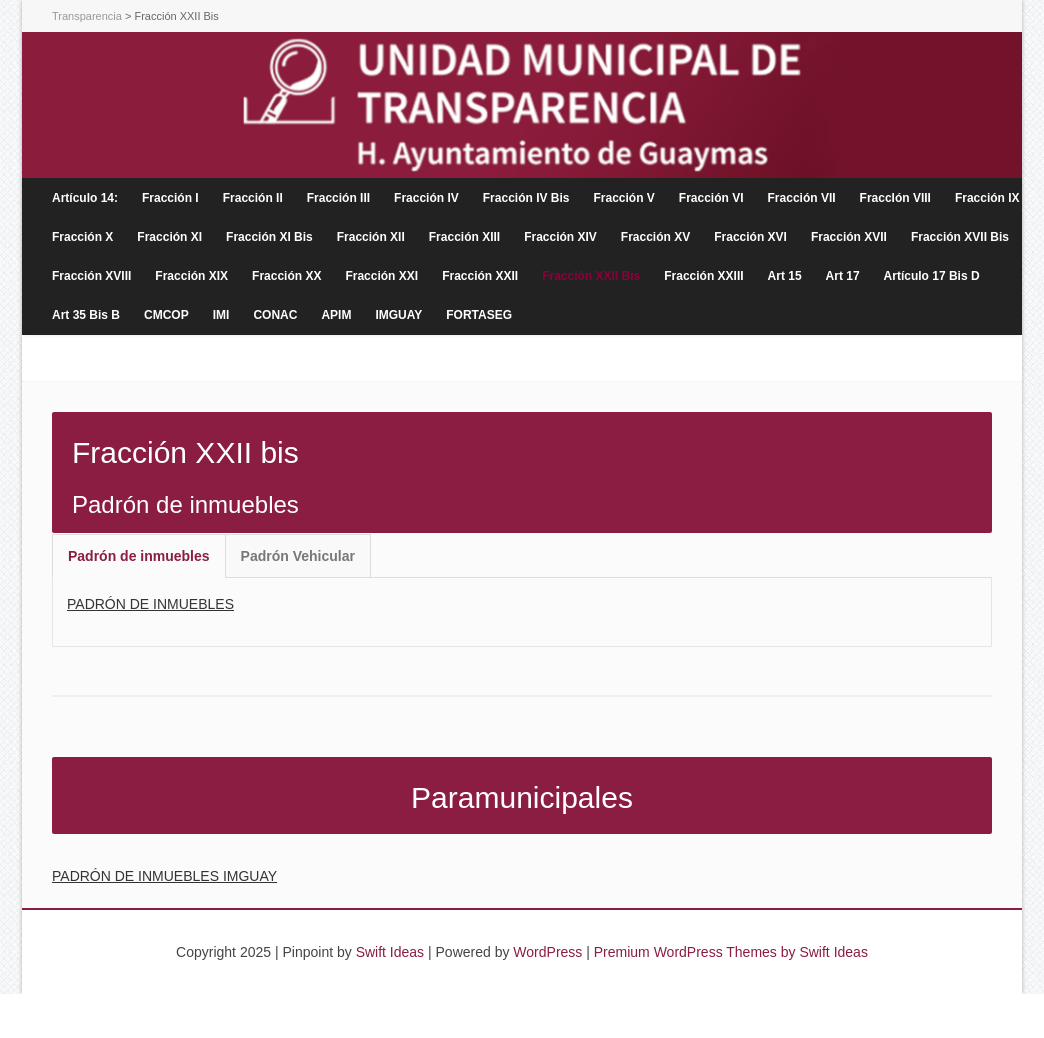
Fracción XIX (191, 276)
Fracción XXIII (703, 276)
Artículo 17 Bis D (932, 276)
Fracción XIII (464, 237)
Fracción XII (371, 237)
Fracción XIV (560, 237)
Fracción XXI (381, 276)
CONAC (275, 315)
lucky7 (576, 1016)
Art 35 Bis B (86, 315)
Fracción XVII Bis (960, 237)
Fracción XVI (750, 237)
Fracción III (338, 198)
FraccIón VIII (895, 198)
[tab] (139, 556)
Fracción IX (987, 198)
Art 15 (785, 276)
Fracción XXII (480, 276)
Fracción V (623, 198)
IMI (221, 315)
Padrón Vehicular (298, 556)
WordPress (547, 952)
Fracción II (253, 198)
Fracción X (82, 237)
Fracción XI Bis (269, 237)
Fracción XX (286, 276)
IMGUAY (398, 315)
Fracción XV (655, 237)
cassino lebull (510, 1016)
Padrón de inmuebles (139, 556)
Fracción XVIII (91, 276)
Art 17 (843, 276)
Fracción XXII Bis (591, 276)
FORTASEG (479, 315)
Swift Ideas (390, 952)
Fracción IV (426, 198)
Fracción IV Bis (526, 198)
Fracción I (170, 198)
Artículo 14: (85, 198)
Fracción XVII (849, 237)
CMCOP (166, 315)
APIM (336, 315)
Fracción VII (802, 198)
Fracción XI (169, 237)
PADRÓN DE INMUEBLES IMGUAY (164, 876)
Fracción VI (711, 198)
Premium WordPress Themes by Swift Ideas (731, 952)
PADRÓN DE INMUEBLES (150, 604)
